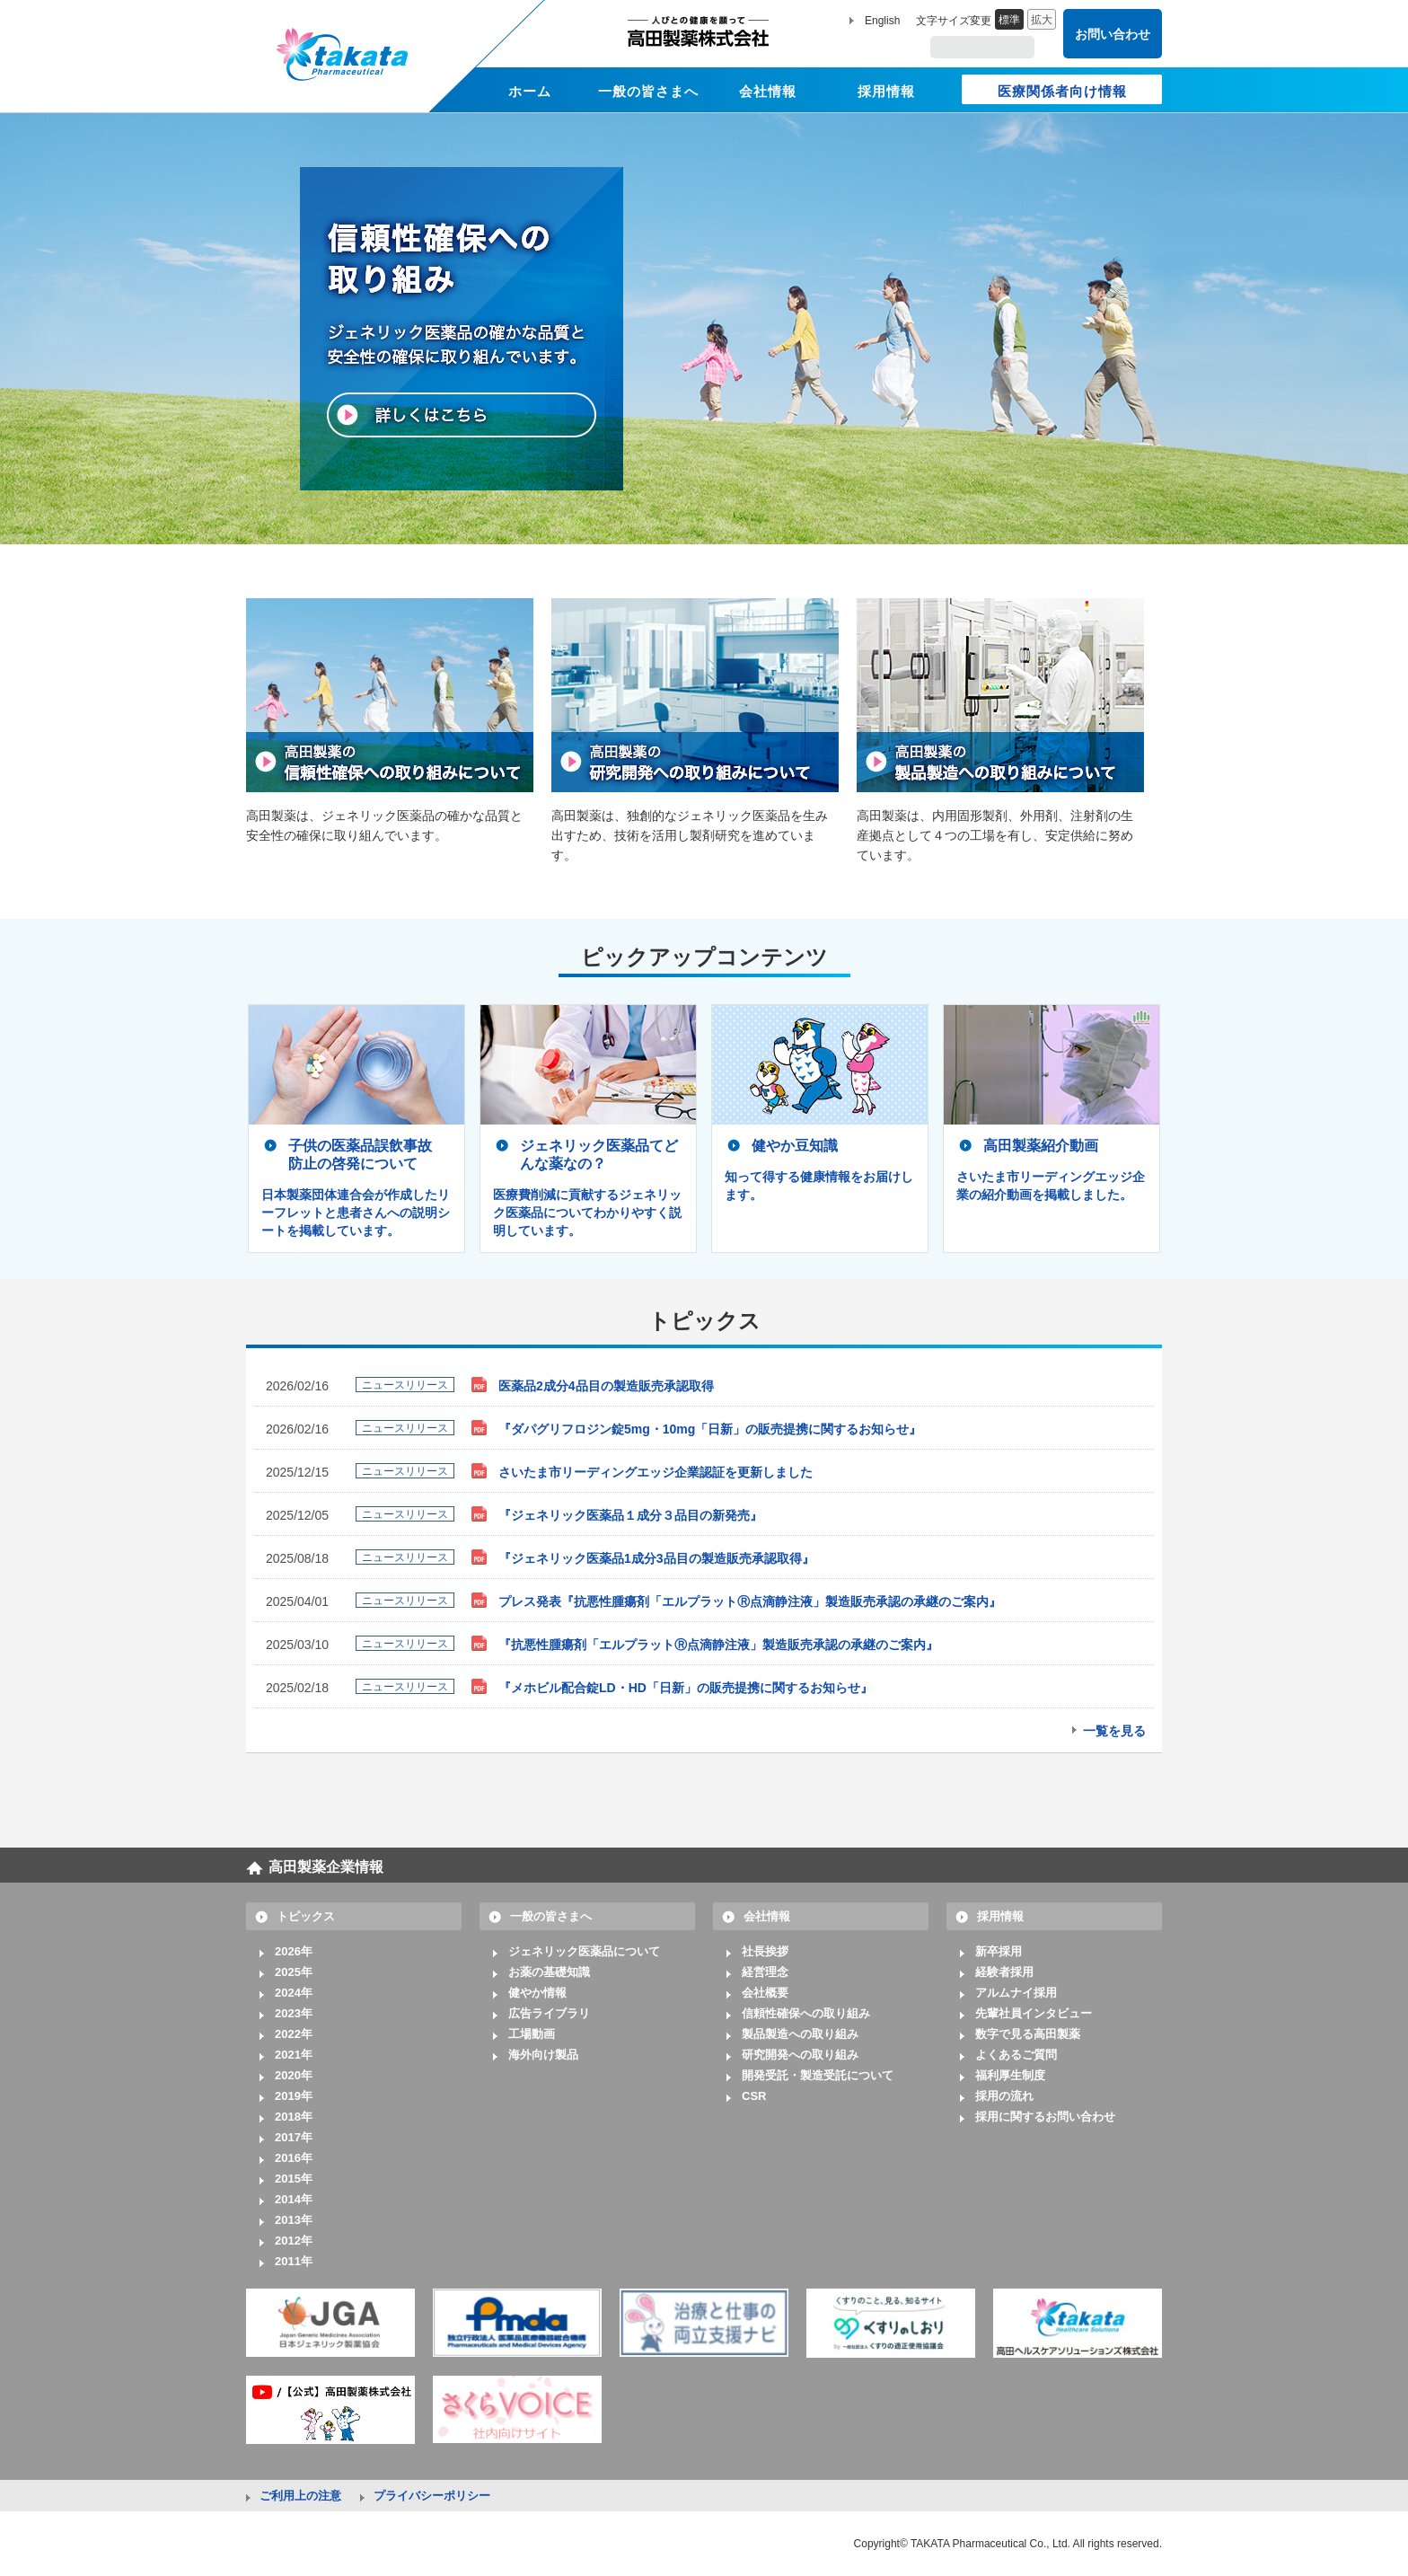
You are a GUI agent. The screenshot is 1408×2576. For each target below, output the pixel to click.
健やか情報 (537, 1992)
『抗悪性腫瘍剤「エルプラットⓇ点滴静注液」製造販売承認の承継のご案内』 (718, 1644)
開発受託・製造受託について (817, 2075)
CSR (754, 2096)
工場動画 (531, 2034)
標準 (1009, 19)
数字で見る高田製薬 (1027, 2034)
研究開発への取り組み (800, 2054)
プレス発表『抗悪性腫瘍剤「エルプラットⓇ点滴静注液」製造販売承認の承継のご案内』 (749, 1601)
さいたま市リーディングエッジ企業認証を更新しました (655, 1472)
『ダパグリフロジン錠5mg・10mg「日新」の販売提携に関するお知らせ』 (709, 1429)
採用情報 (1000, 1916)
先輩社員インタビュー (1033, 2013)
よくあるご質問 (1016, 2054)
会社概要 (765, 1992)
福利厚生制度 (1010, 2075)
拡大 (1041, 19)
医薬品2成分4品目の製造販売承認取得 (606, 1386)
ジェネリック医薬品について (584, 1951)
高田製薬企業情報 (325, 1867)
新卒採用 (998, 1951)
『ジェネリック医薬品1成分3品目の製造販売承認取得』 (656, 1558)
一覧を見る (1114, 1731)
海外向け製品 (543, 2054)
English (882, 20)
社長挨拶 (765, 1951)
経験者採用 (1004, 1972)
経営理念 (765, 1972)
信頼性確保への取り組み (806, 2013)
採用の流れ (1004, 2096)
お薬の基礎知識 (549, 1972)
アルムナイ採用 (1016, 1992)
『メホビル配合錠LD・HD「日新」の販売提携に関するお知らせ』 (685, 1688)
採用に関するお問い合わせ (1045, 2116)
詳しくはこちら (461, 415)
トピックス (306, 1916)
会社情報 (767, 1916)
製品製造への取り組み (800, 2034)
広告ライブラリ (549, 2013)
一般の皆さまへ (551, 1916)
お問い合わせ (1112, 34)
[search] (984, 47)
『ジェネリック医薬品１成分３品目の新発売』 (630, 1515)
